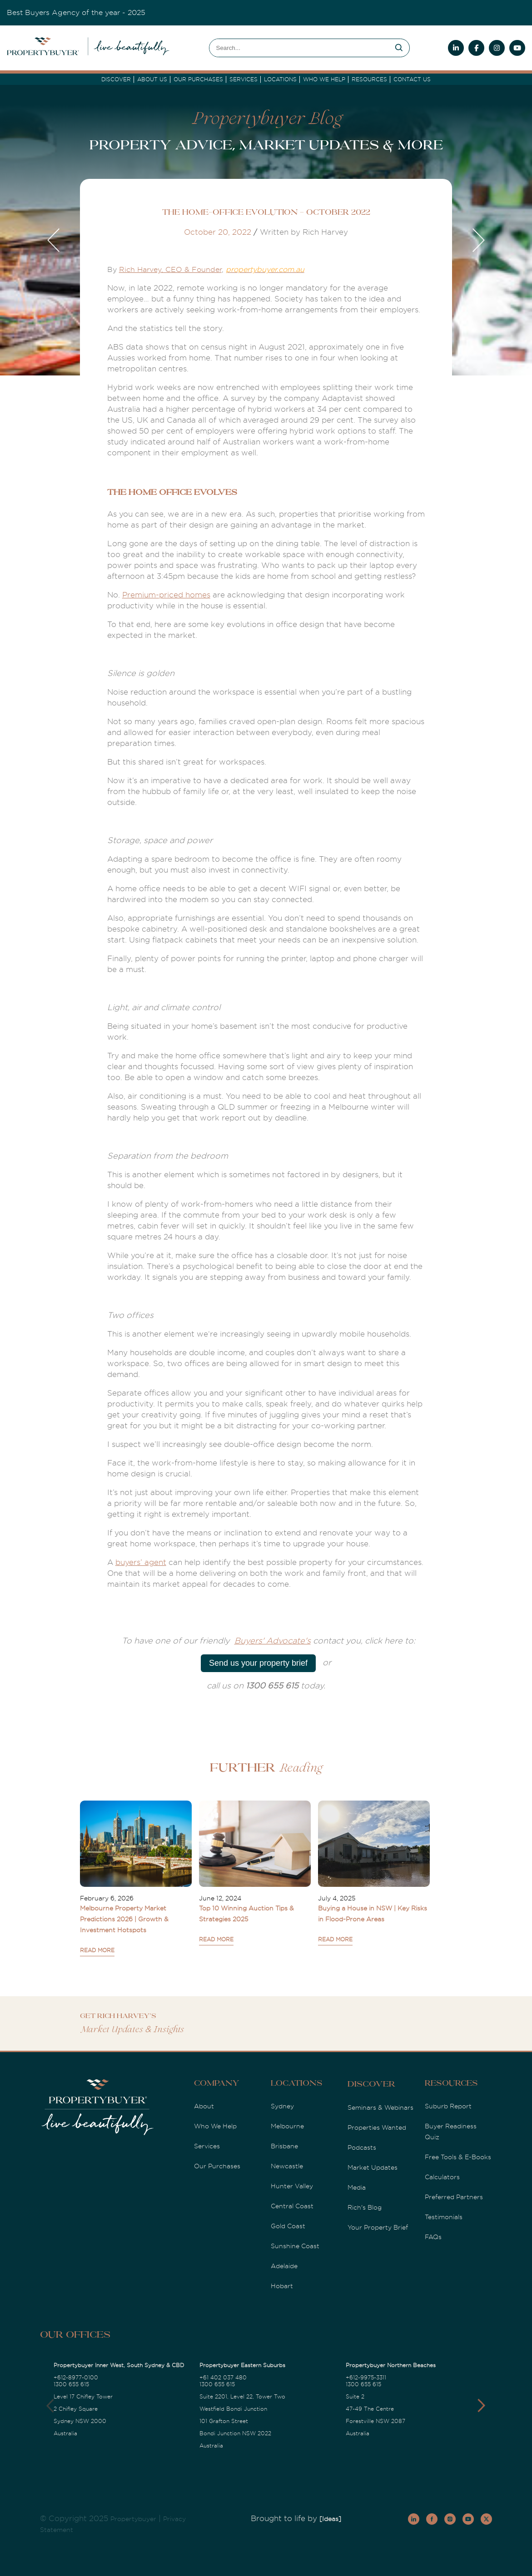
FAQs (433, 2236)
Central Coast (292, 2206)
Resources (369, 79)
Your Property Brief (378, 2227)
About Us (152, 79)
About (204, 2106)
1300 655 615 (71, 2384)
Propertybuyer (133, 2518)
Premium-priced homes (166, 595)
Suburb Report (448, 2106)
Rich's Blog (365, 2207)
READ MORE (97, 1950)
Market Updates (373, 2167)
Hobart (282, 2286)
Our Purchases (198, 79)
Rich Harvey (140, 270)
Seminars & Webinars (380, 2107)
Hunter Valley (292, 2186)
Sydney (282, 2106)
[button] (481, 2406)
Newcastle (287, 2166)
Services (207, 2146)
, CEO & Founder (191, 270)
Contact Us (412, 79)
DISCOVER (116, 79)
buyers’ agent (140, 1562)
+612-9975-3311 (366, 2377)
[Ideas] (330, 2518)
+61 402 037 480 (223, 2377)
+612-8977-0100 (76, 2377)
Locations (280, 79)
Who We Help (215, 2126)
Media (357, 2187)
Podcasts (362, 2147)
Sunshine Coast (295, 2246)
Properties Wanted (377, 2127)
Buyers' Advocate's (272, 1640)
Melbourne (287, 2126)
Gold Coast (288, 2226)
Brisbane (284, 2146)
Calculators (442, 2177)
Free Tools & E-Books (458, 2157)
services (243, 79)
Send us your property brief (258, 1663)
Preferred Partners (454, 2197)
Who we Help (324, 79)
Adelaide (284, 2266)
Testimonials (443, 2217)
